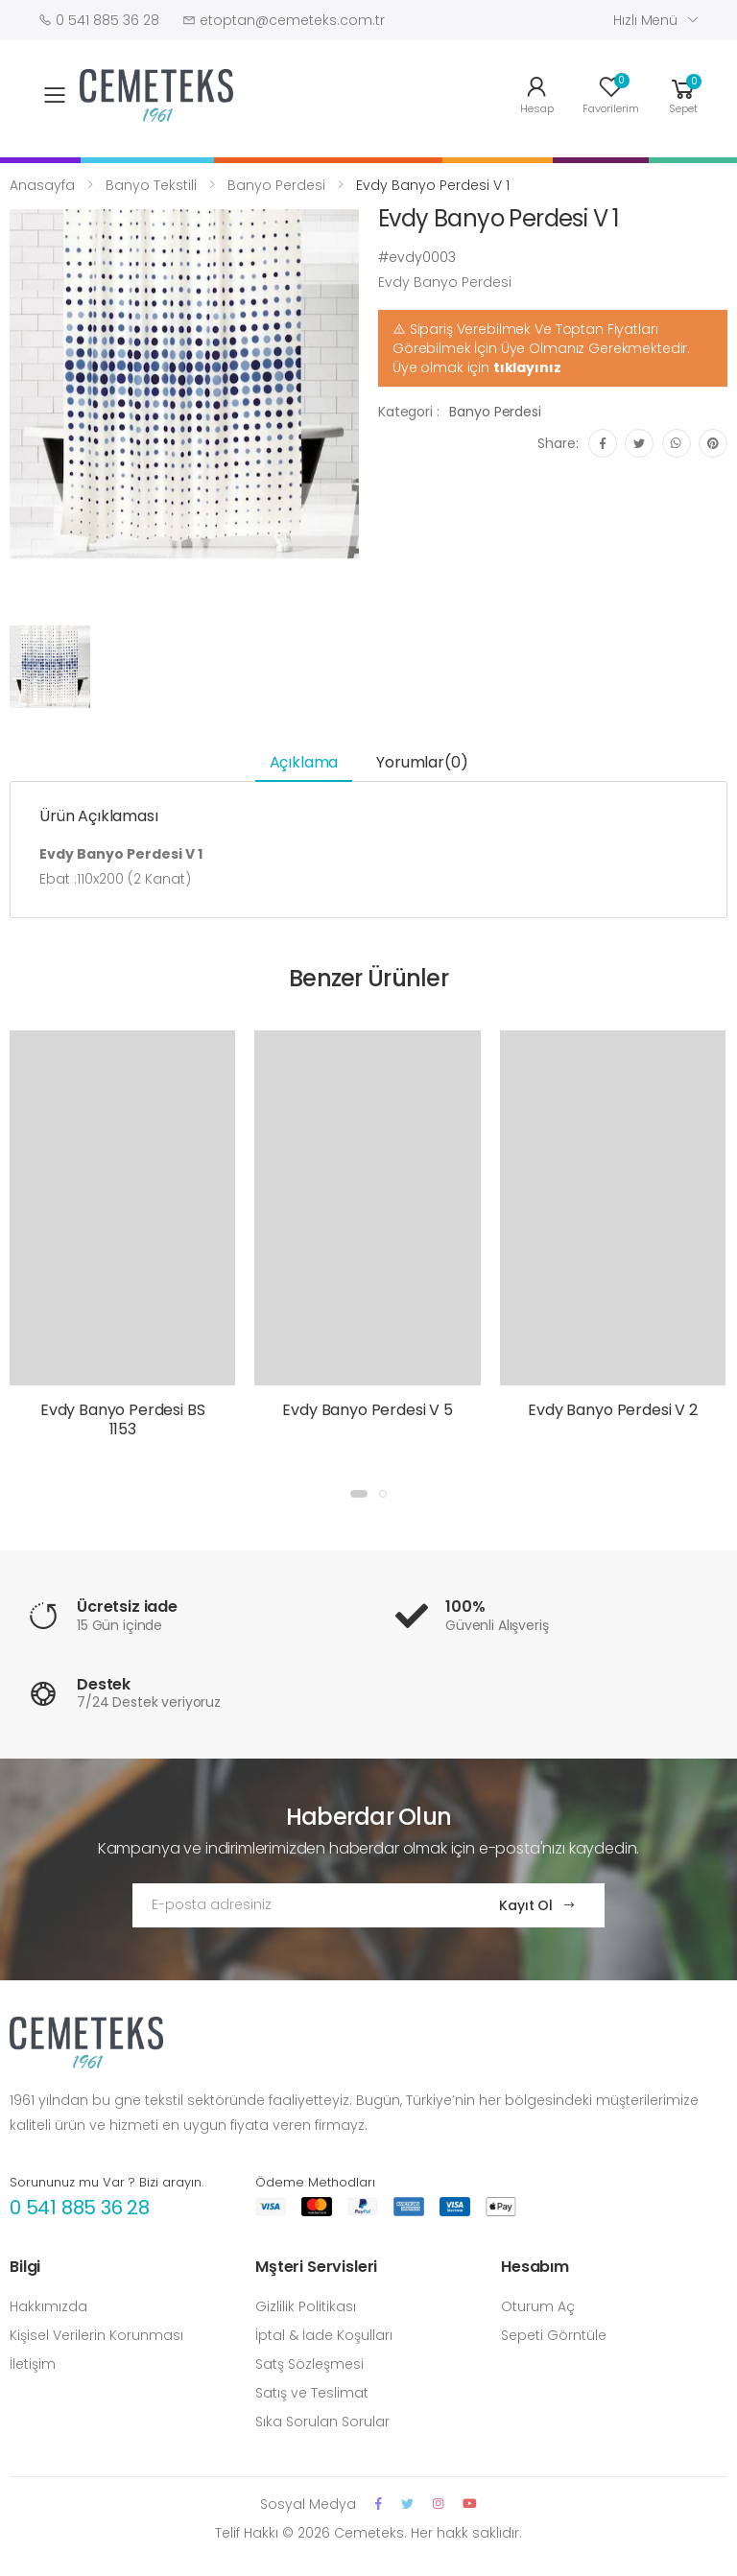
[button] (683, 93)
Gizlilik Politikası (305, 2306)
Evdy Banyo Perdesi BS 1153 (122, 1419)
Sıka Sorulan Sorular (322, 2421)
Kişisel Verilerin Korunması (96, 2335)
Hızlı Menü (645, 20)
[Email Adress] (297, 1905)
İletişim (33, 2364)
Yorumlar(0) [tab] (421, 762)
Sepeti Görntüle (553, 2335)
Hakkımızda (48, 2306)
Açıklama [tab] (304, 762)
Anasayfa (42, 185)
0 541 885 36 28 (80, 2207)
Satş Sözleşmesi (309, 2364)
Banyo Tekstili (151, 185)
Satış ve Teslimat (311, 2392)
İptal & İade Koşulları (323, 2335)
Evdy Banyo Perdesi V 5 (367, 1410)
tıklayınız (527, 367)
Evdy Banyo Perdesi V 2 (612, 1410)
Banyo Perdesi (276, 185)
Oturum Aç (538, 2306)
